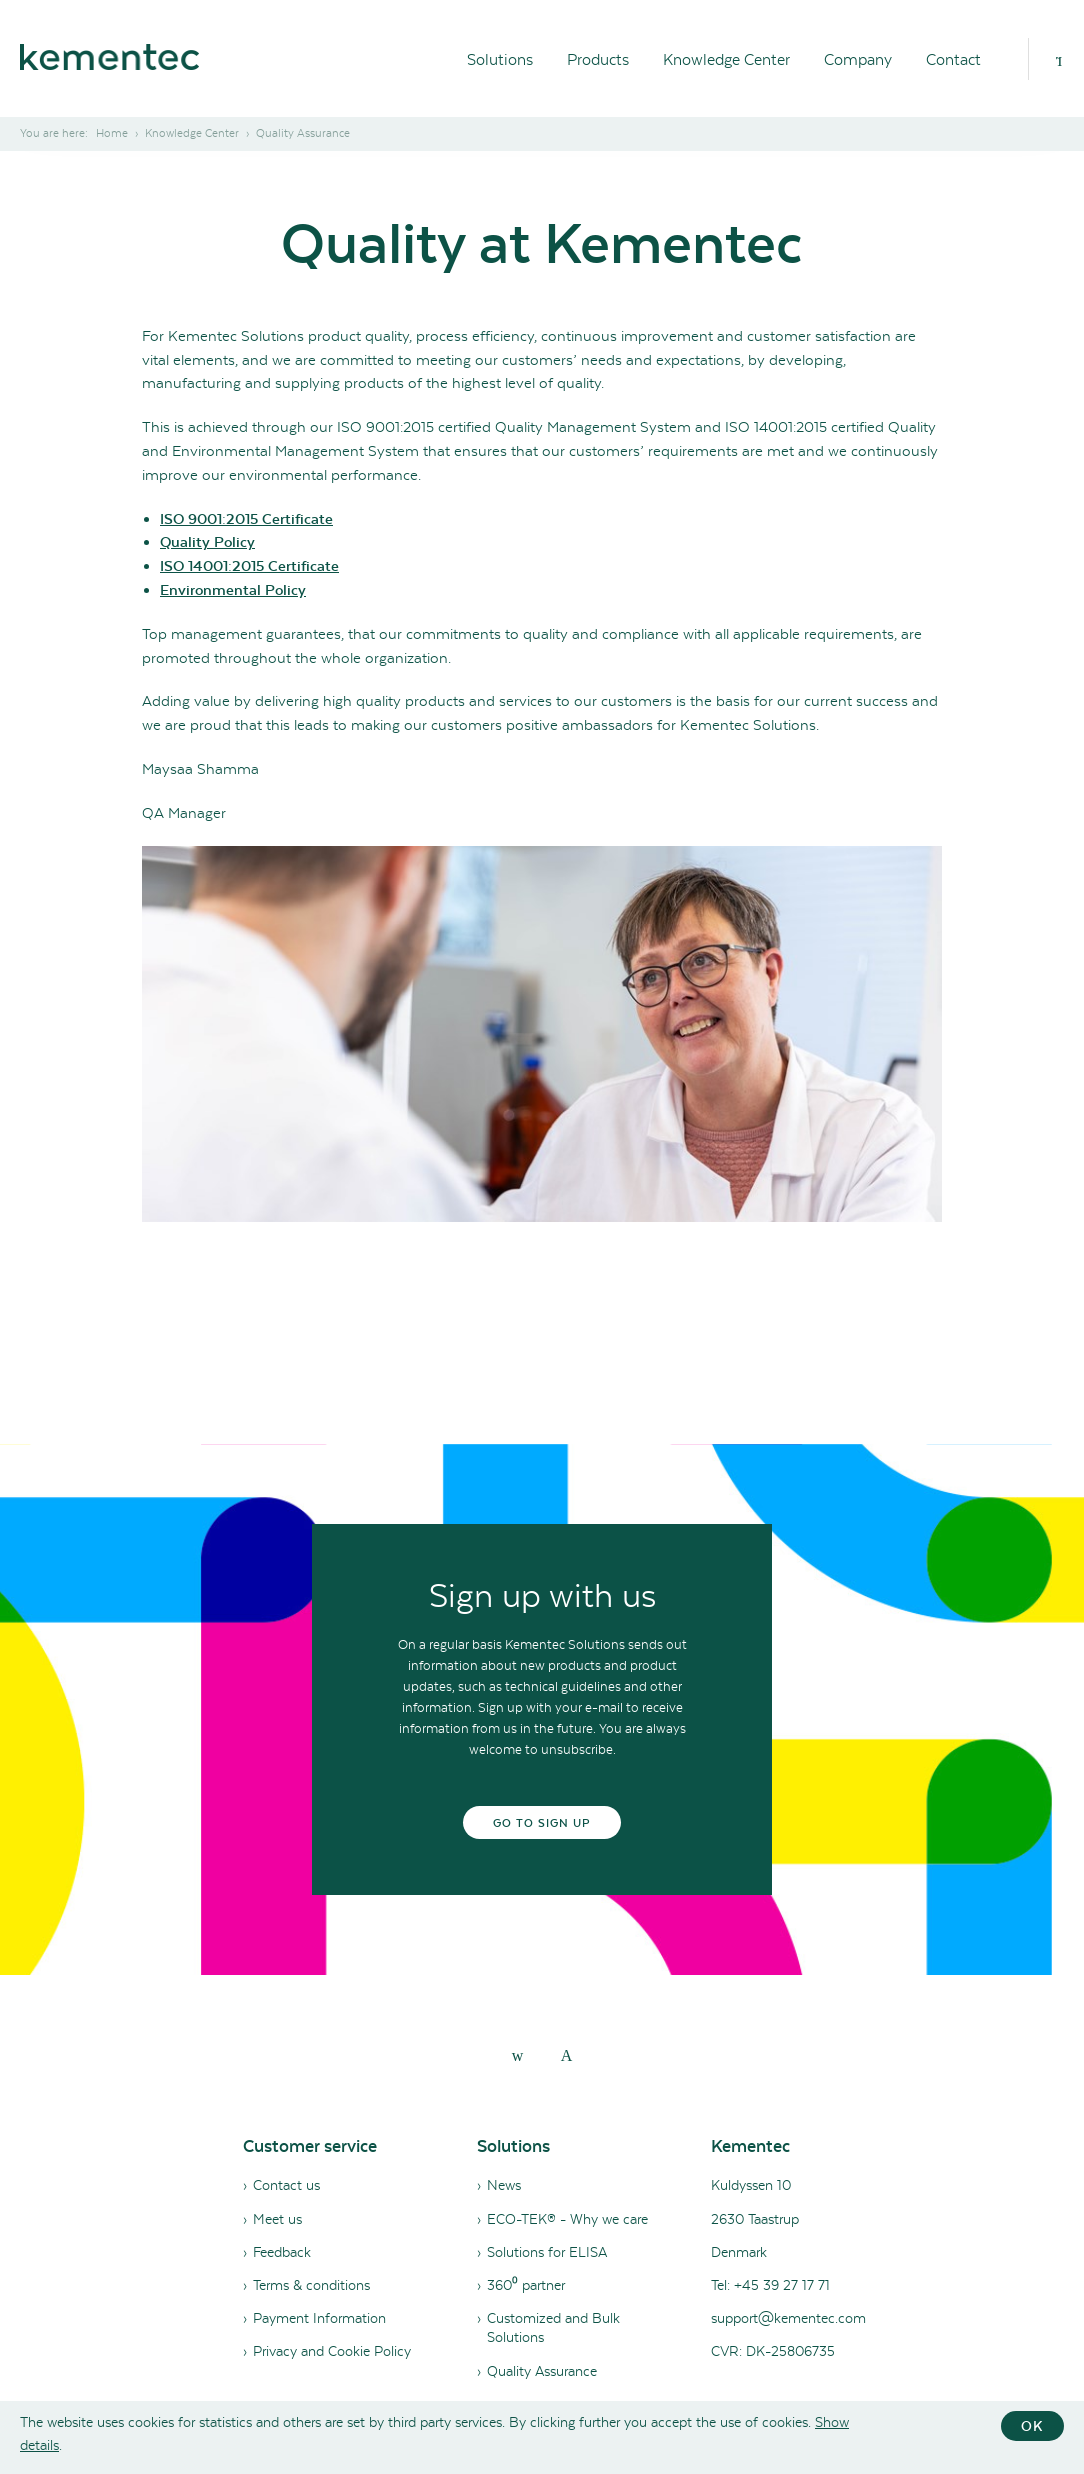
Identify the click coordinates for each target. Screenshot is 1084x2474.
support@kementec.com (788, 2318)
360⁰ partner (526, 2285)
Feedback (282, 2252)
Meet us (277, 2219)
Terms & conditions (311, 2285)
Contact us (286, 2185)
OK (1032, 2426)
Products (598, 59)
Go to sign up (542, 1823)
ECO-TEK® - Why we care (567, 2219)
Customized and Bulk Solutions (553, 2327)
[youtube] (567, 2055)
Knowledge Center (726, 59)
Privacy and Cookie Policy (332, 2351)
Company (858, 59)
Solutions (500, 59)
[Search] (1059, 59)
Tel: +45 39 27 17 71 (770, 2285)
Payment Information (319, 2318)
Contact (953, 59)
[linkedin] (518, 2055)
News (504, 2185)
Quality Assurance (542, 2371)
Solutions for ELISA (547, 2252)
